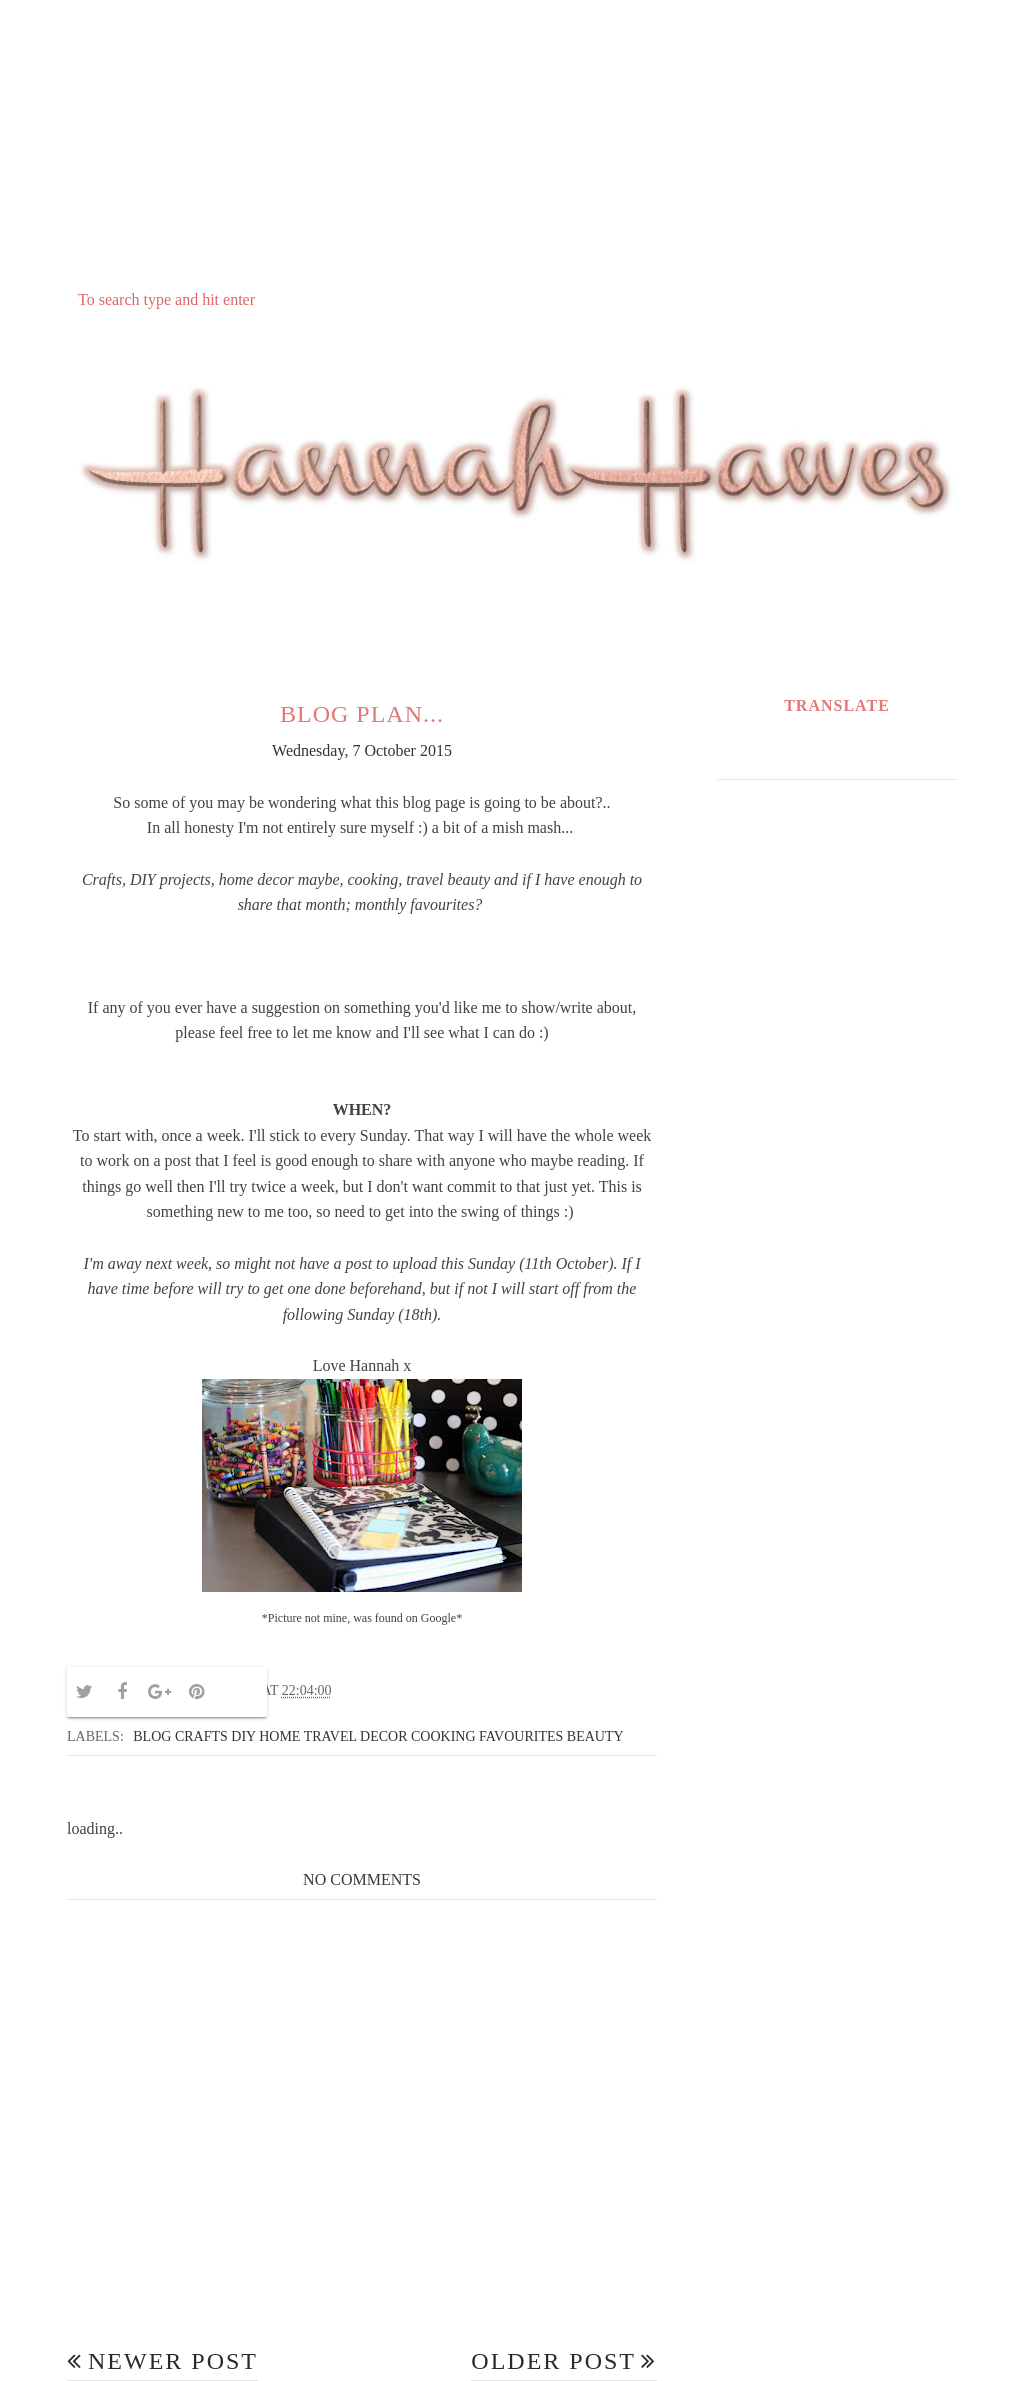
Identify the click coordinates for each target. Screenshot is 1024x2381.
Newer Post (173, 2361)
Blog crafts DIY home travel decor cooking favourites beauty (378, 1736)
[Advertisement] (512, 141)
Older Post (553, 2361)
